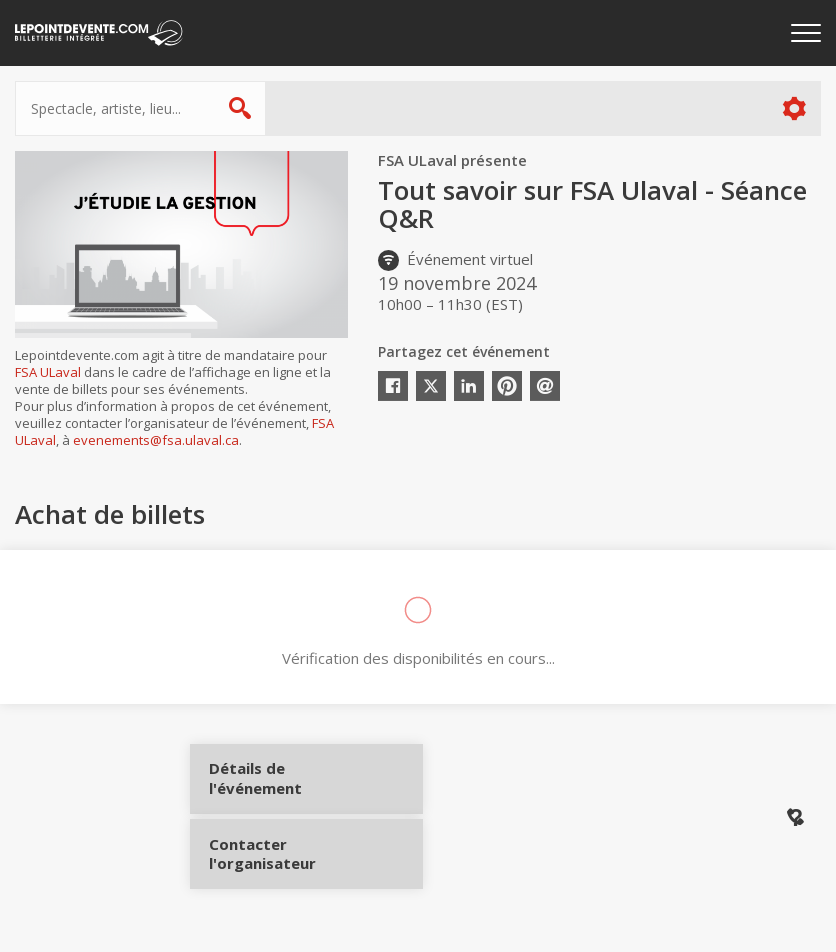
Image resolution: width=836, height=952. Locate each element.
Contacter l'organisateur (282, 845)
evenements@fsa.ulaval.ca (156, 440)
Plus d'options (793, 108)
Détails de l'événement (282, 785)
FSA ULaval (48, 372)
